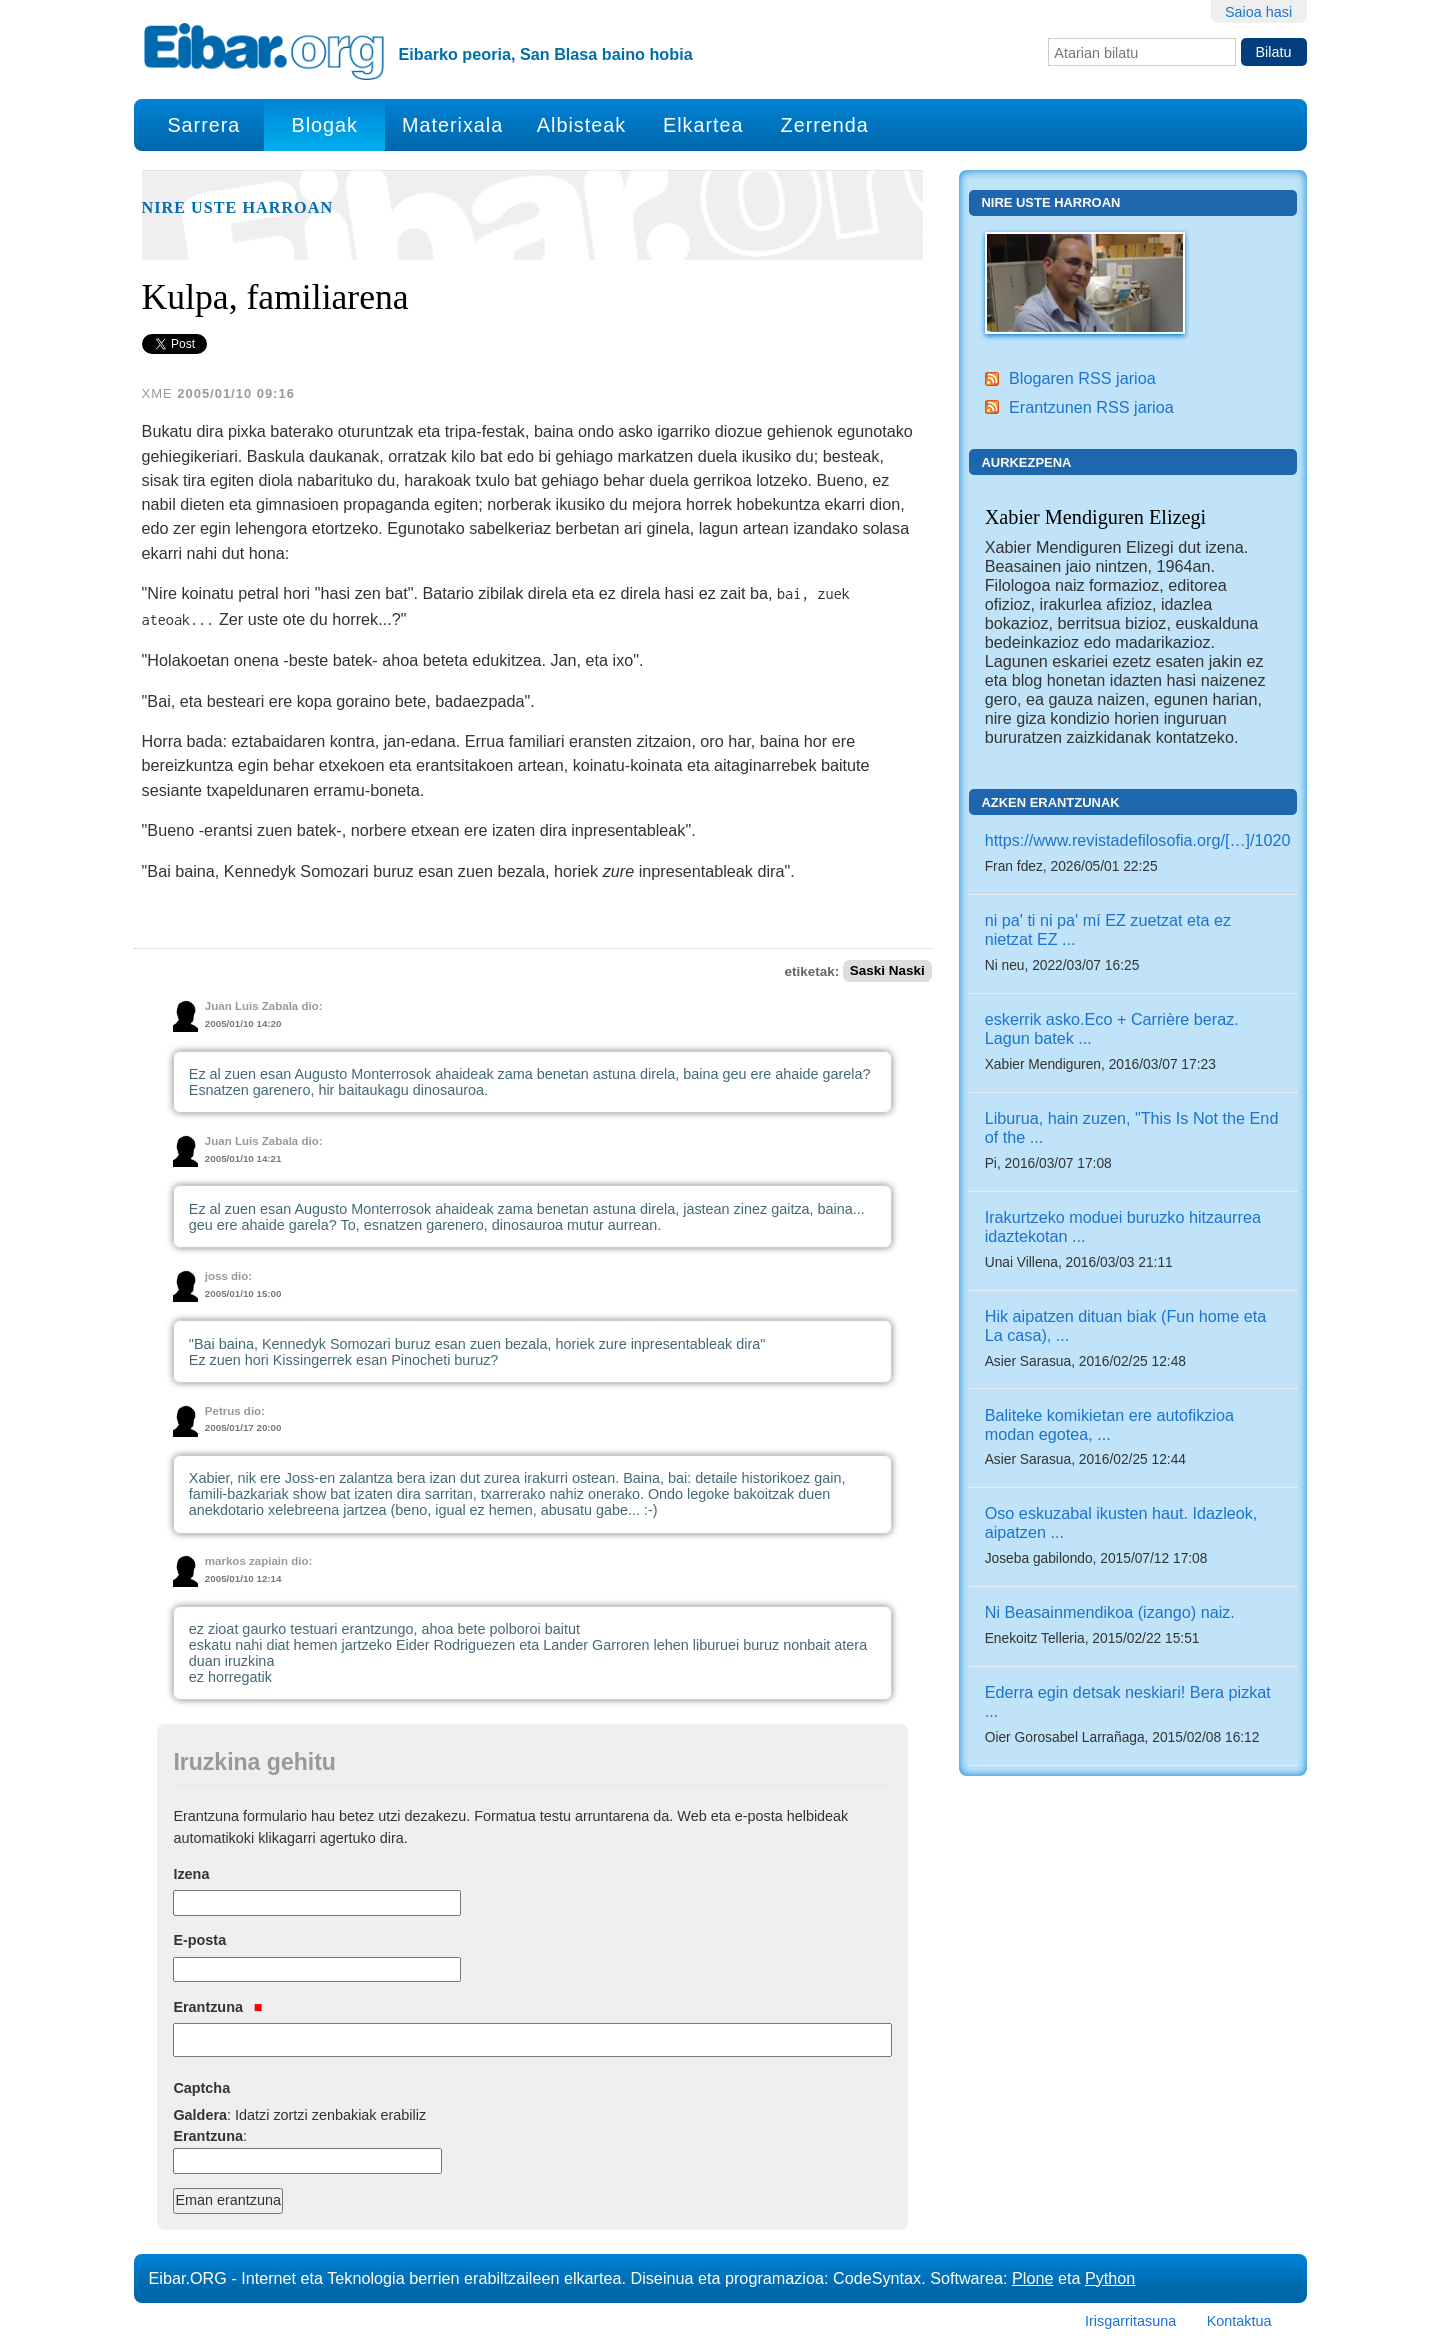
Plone (1032, 2278)
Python (1110, 2278)
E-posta (199, 1940)
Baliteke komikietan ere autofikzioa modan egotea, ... (1109, 1424)
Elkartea (703, 125)
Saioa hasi (1258, 12)
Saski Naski (887, 971)
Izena (191, 1874)
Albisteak (581, 125)
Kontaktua (1239, 2321)
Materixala (452, 125)
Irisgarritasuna (1130, 2321)
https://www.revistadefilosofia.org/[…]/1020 (1138, 840)
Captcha (201, 2088)
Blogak (324, 125)
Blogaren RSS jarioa (1082, 378)
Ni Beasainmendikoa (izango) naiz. (1110, 1612)
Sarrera (203, 125)
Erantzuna (217, 2007)
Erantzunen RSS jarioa (1091, 407)
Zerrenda (825, 125)
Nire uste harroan (238, 208)
